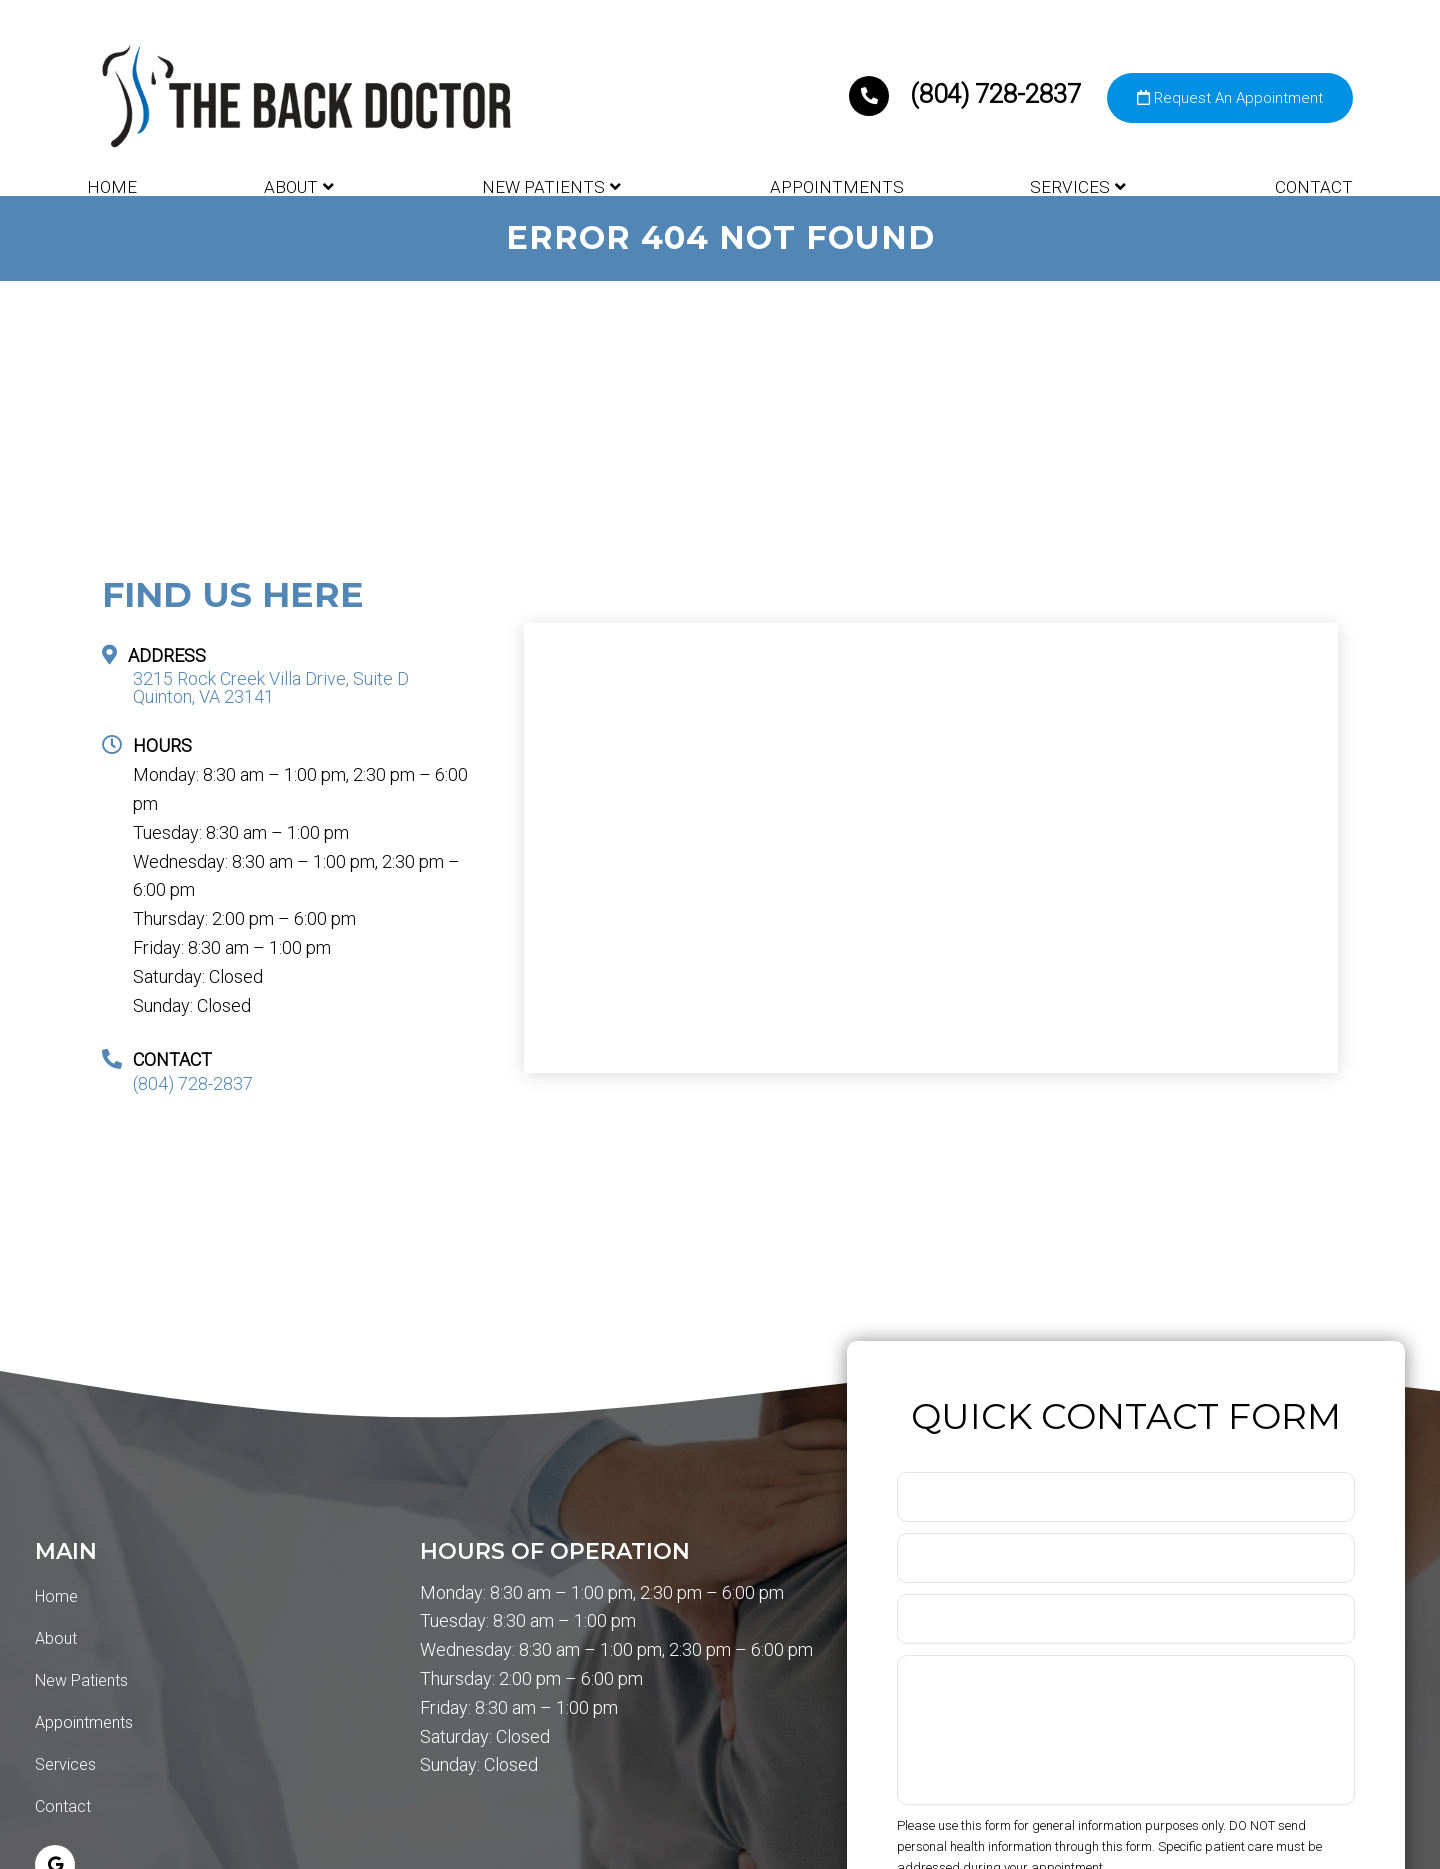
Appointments (837, 187)
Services (1070, 187)
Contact (1314, 187)
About (291, 187)
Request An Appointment (1230, 98)
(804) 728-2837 (968, 94)
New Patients (543, 187)
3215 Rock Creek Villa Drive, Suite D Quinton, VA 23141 (271, 688)
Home (112, 187)
